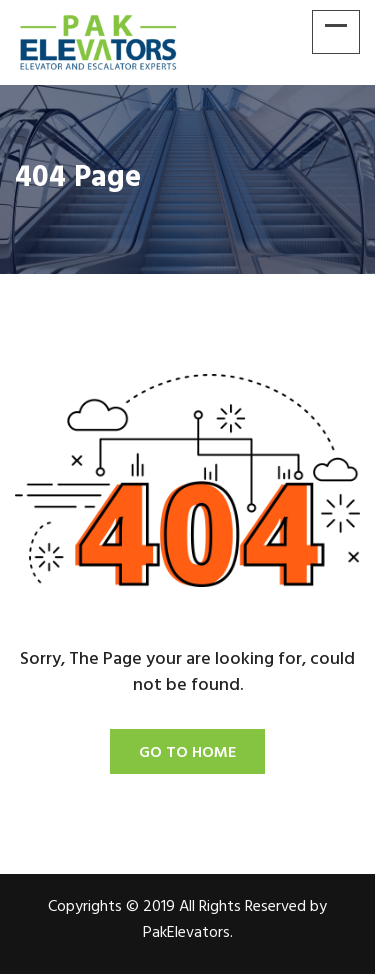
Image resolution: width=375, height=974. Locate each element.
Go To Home (187, 753)
